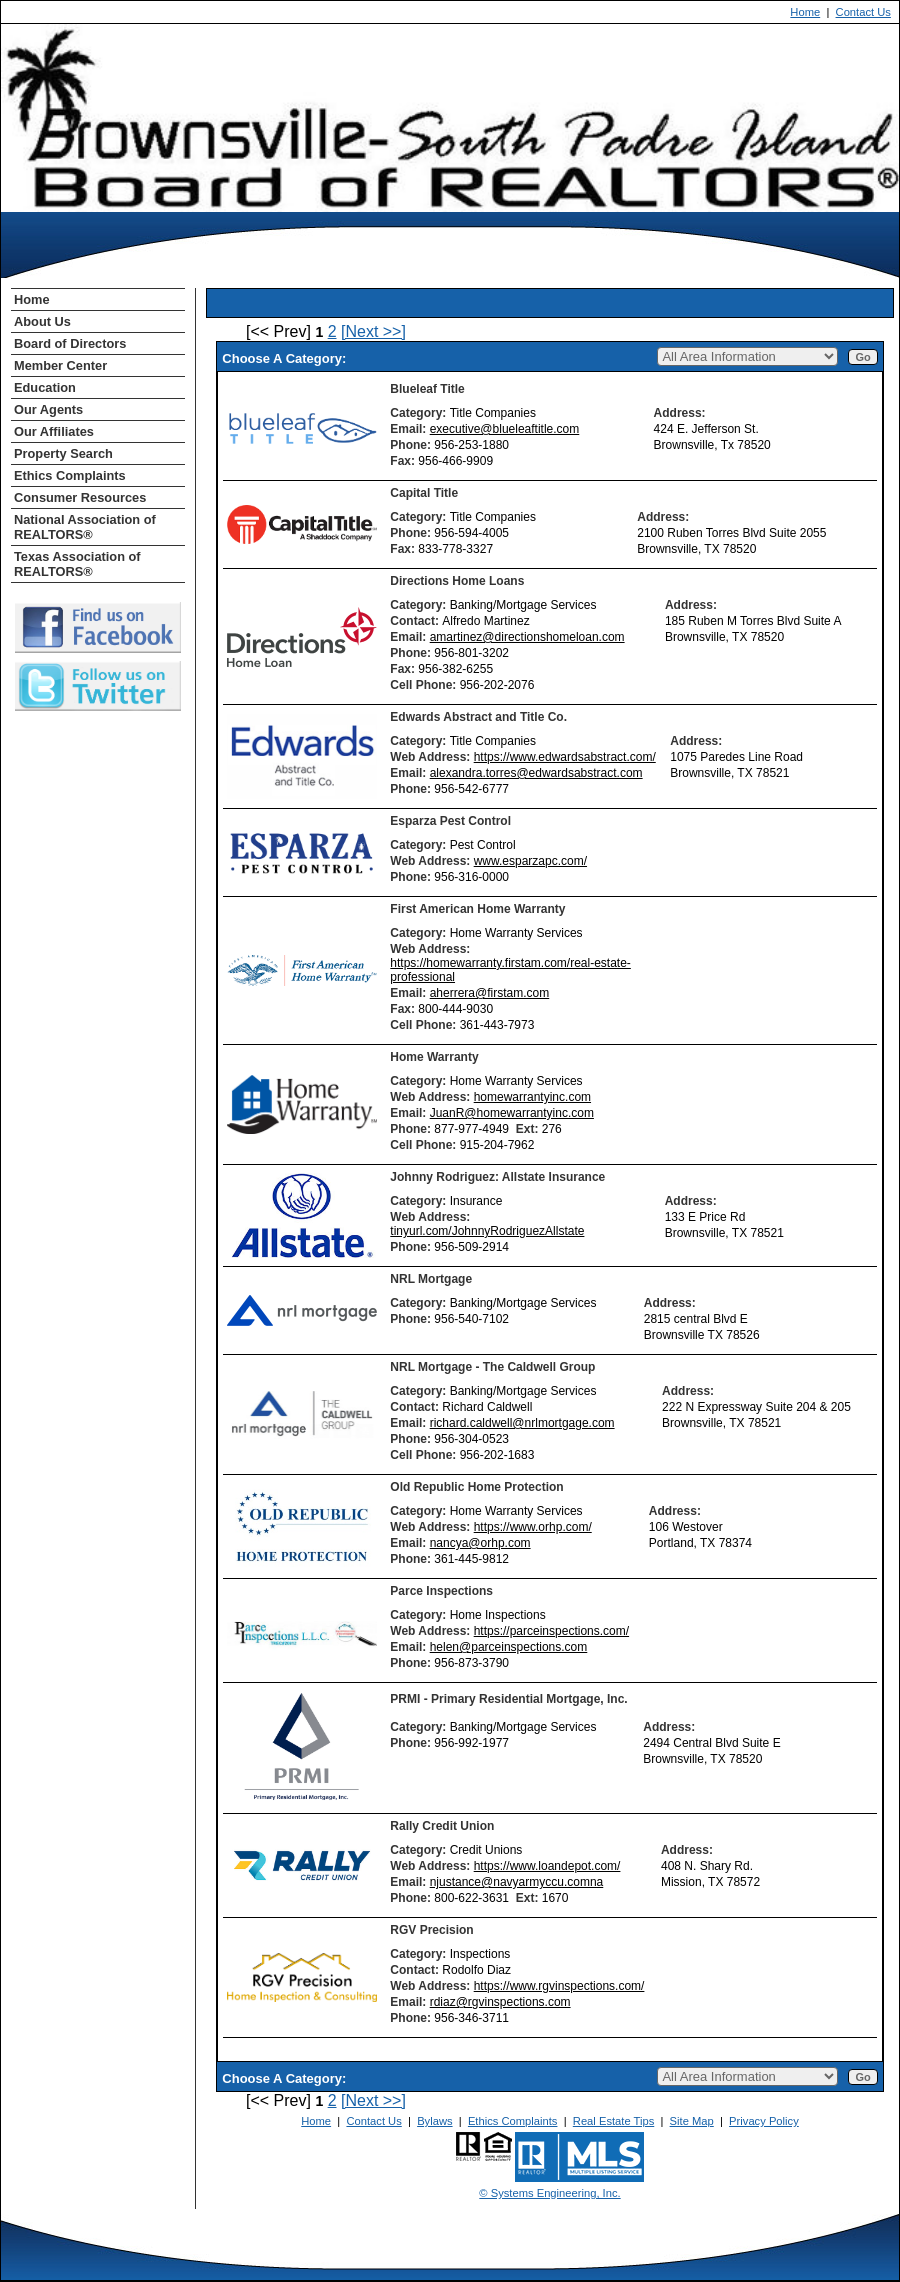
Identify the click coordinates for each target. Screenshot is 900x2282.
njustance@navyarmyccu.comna (517, 1882)
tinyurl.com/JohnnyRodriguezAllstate (487, 1231)
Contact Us (863, 12)
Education (45, 387)
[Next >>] (373, 331)
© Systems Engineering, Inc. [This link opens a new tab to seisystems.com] (549, 2193)
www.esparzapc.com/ (530, 861)
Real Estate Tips (613, 2121)
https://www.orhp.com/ (533, 1527)
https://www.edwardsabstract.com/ (565, 757)
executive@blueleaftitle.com (505, 429)
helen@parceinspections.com (509, 1647)
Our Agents (48, 409)
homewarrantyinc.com (532, 1097)
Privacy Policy (764, 2121)
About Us (42, 321)
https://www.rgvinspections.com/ (559, 1986)
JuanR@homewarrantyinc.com (512, 1113)
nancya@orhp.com (480, 1543)
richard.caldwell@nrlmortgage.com (522, 1423)
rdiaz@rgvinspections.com (500, 2002)
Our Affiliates (54, 431)
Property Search (63, 453)
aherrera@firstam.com (490, 993)
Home (805, 12)
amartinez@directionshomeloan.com (527, 637)
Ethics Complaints (70, 475)
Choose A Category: (286, 358)
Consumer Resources (80, 497)
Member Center (60, 365)
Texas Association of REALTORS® (77, 564)
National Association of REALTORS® (85, 527)
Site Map (692, 2121)
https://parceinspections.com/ (551, 1631)
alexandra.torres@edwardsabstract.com (536, 773)
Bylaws (434, 2121)
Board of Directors (70, 343)
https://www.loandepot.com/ (547, 1866)
